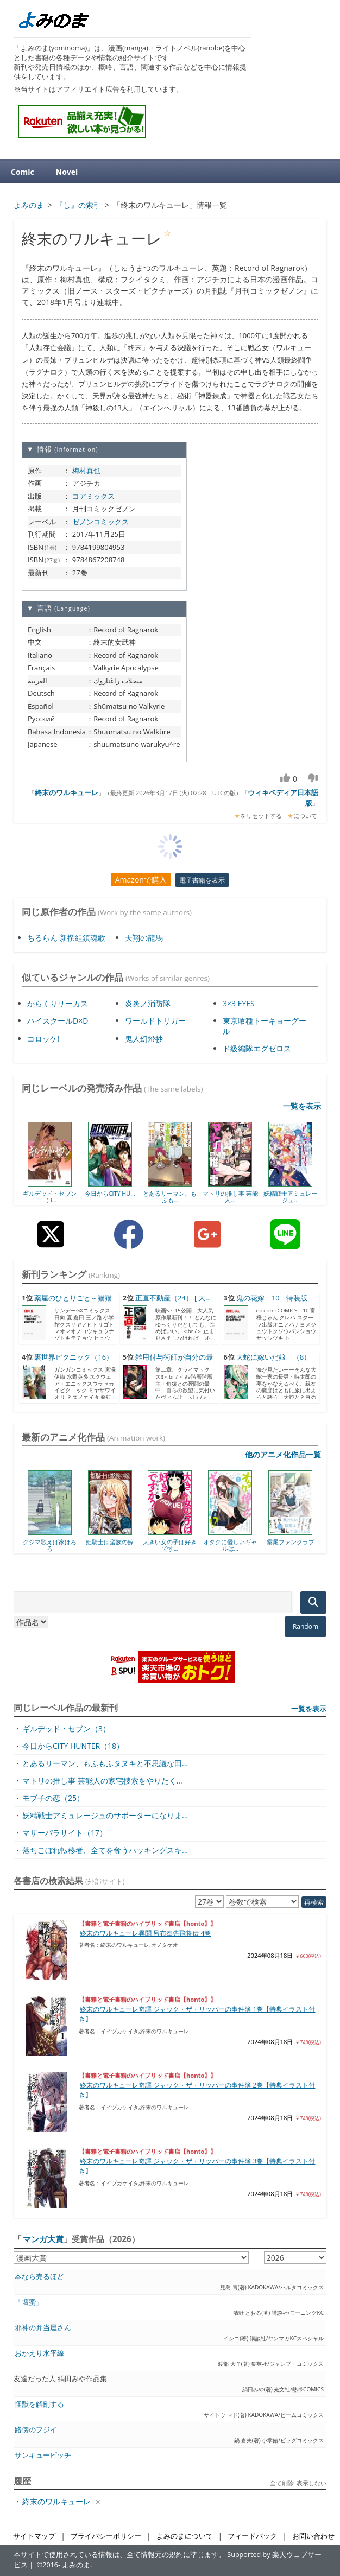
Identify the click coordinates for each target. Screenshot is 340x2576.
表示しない (311, 2483)
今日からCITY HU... (110, 1193)
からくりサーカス (57, 1003)
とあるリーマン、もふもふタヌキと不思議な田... (105, 1763)
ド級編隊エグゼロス (257, 1048)
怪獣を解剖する (39, 2404)
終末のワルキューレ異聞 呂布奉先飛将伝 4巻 (145, 1933)
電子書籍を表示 (202, 880)
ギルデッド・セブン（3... (50, 1196)
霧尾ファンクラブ (290, 1542)
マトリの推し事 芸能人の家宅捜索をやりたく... (102, 1780)
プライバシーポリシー (106, 2536)
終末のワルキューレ (66, 792)
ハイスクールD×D (57, 1021)
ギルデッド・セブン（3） (66, 1728)
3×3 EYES (239, 1003)
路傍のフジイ (36, 2429)
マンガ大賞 (43, 2239)
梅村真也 (86, 470)
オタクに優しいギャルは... (230, 1545)
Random (305, 1626)
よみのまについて (184, 2536)
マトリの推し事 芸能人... (230, 1196)
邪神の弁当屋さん (43, 2327)
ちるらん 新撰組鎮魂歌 (66, 937)
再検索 (314, 1902)
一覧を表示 (302, 1106)
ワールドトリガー (155, 1021)
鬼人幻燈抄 (144, 1038)
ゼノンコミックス (100, 521)
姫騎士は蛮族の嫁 (110, 1542)
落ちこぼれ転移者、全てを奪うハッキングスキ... (105, 1850)
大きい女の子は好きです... (170, 1545)
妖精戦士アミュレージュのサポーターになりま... (105, 1815)
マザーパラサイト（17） (64, 1833)
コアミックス (93, 496)
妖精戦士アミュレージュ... (290, 1196)
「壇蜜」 (29, 2302)
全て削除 (282, 2483)
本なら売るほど (39, 2276)
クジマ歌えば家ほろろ (50, 1545)
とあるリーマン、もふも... (170, 1196)
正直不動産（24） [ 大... (173, 1298)
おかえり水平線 (39, 2353)
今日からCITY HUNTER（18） (73, 1746)
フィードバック (252, 2536)
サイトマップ (34, 2536)
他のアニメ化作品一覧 (283, 1454)
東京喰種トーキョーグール (264, 1026)
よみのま (76, 2564)
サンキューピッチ (43, 2455)
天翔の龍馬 (144, 937)
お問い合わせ (313, 2536)
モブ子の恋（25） (53, 1798)
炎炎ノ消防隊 (148, 1003)
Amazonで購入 (141, 879)
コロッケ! (43, 1038)
